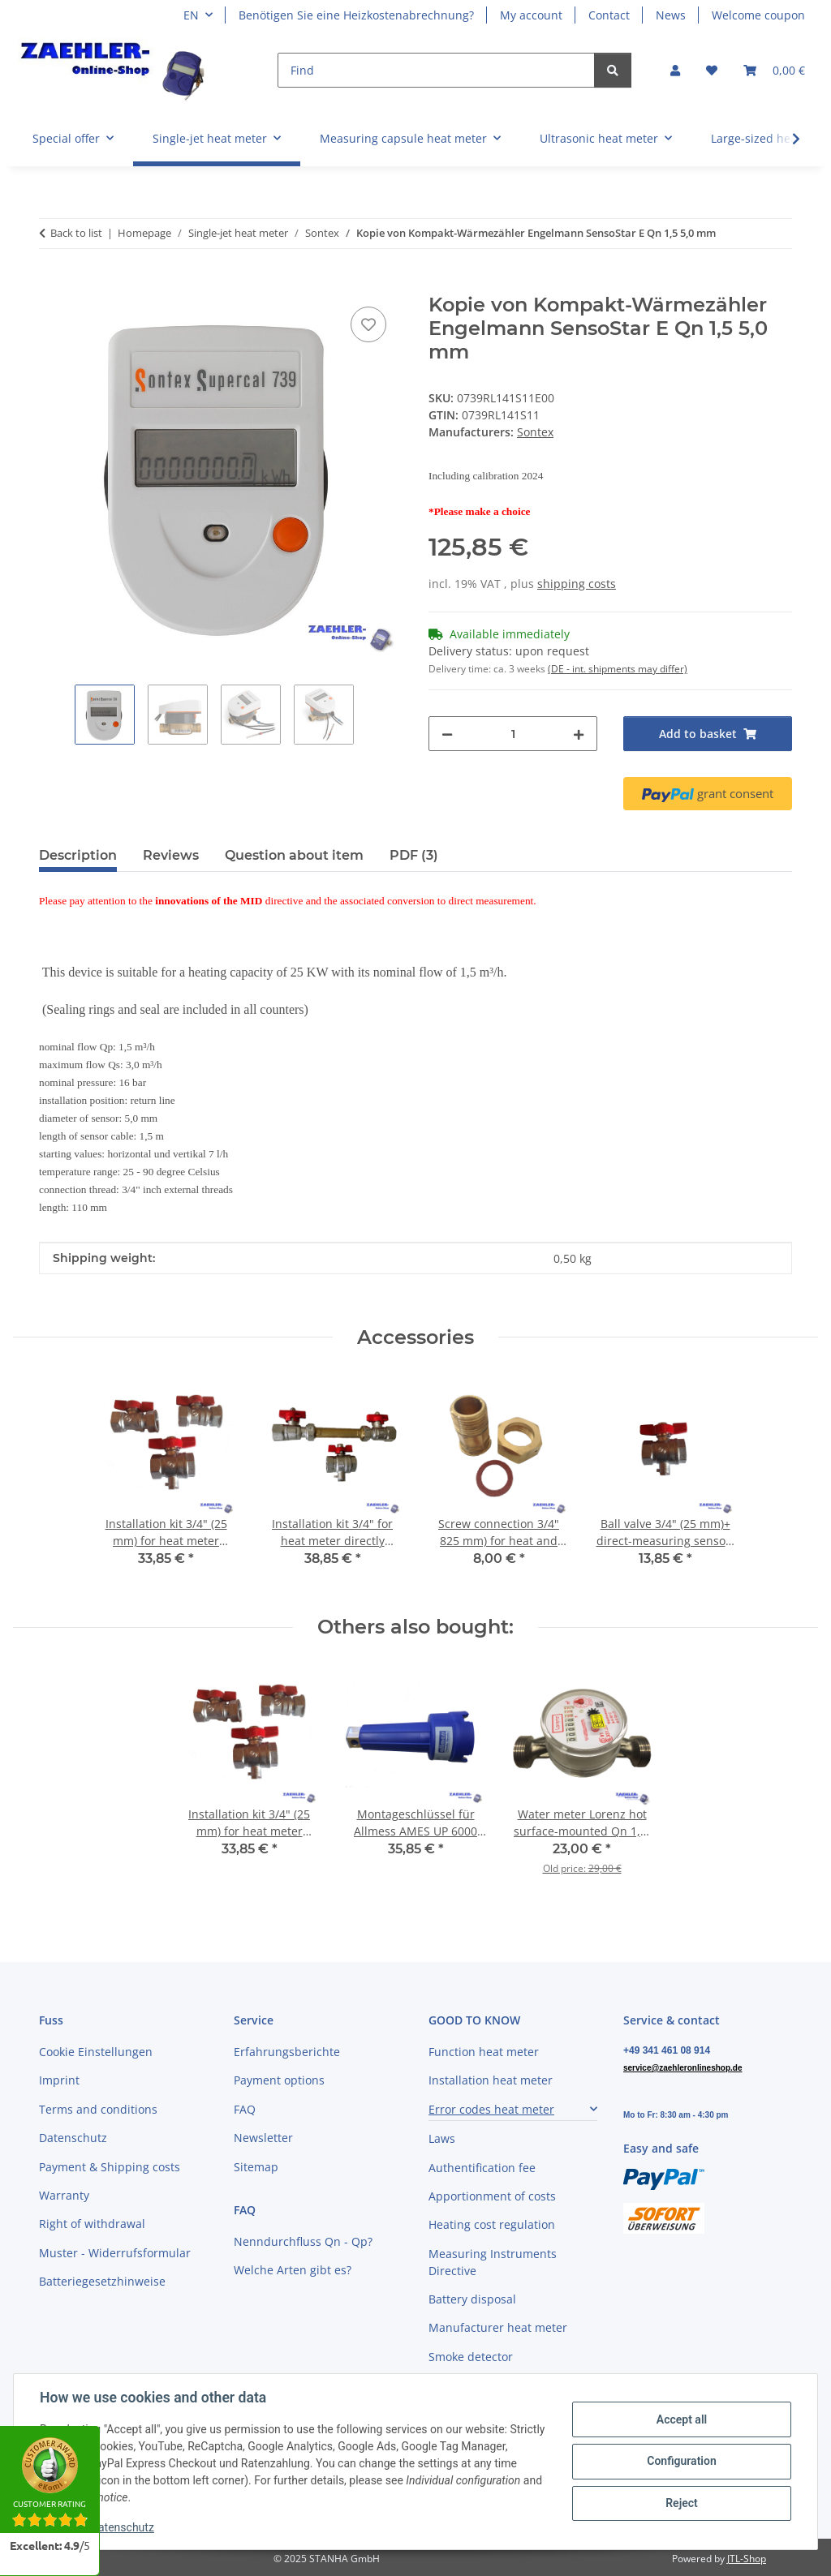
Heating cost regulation (491, 2224)
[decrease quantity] (447, 733)
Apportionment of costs (492, 2196)
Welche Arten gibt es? (292, 2270)
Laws (441, 2138)
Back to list (76, 232)
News (671, 15)
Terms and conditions (98, 2109)
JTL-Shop (746, 2558)
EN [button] (191, 15)
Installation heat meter (490, 2080)
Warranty (64, 2195)
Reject (681, 2503)
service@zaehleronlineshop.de (682, 2067)
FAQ (245, 2109)
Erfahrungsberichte (287, 2051)
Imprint (59, 2080)
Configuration (681, 2460)
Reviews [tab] (171, 855)
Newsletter (263, 2137)
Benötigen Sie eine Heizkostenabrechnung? (356, 15)
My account (531, 15)
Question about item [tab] (294, 855)
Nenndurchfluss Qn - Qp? (303, 2241)
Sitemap (256, 2167)
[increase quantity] (578, 733)
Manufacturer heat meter (497, 2327)
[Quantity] (513, 733)
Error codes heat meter (491, 2109)
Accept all (682, 2419)
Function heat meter (483, 2051)
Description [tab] (78, 855)
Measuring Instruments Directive (492, 2262)
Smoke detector (470, 2356)
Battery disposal (472, 2299)
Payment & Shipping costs (109, 2167)
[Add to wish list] (368, 324)
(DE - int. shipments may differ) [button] (617, 669)
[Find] (436, 70)
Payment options (279, 2080)
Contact (609, 15)
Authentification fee (482, 2167)
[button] (675, 70)
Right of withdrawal (92, 2223)
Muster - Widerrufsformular (115, 2252)
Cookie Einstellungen (96, 2051)
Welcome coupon (758, 15)
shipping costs (576, 583)
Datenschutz (122, 2527)
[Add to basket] (52, 285)
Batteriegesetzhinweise (102, 2281)
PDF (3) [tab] (414, 855)
